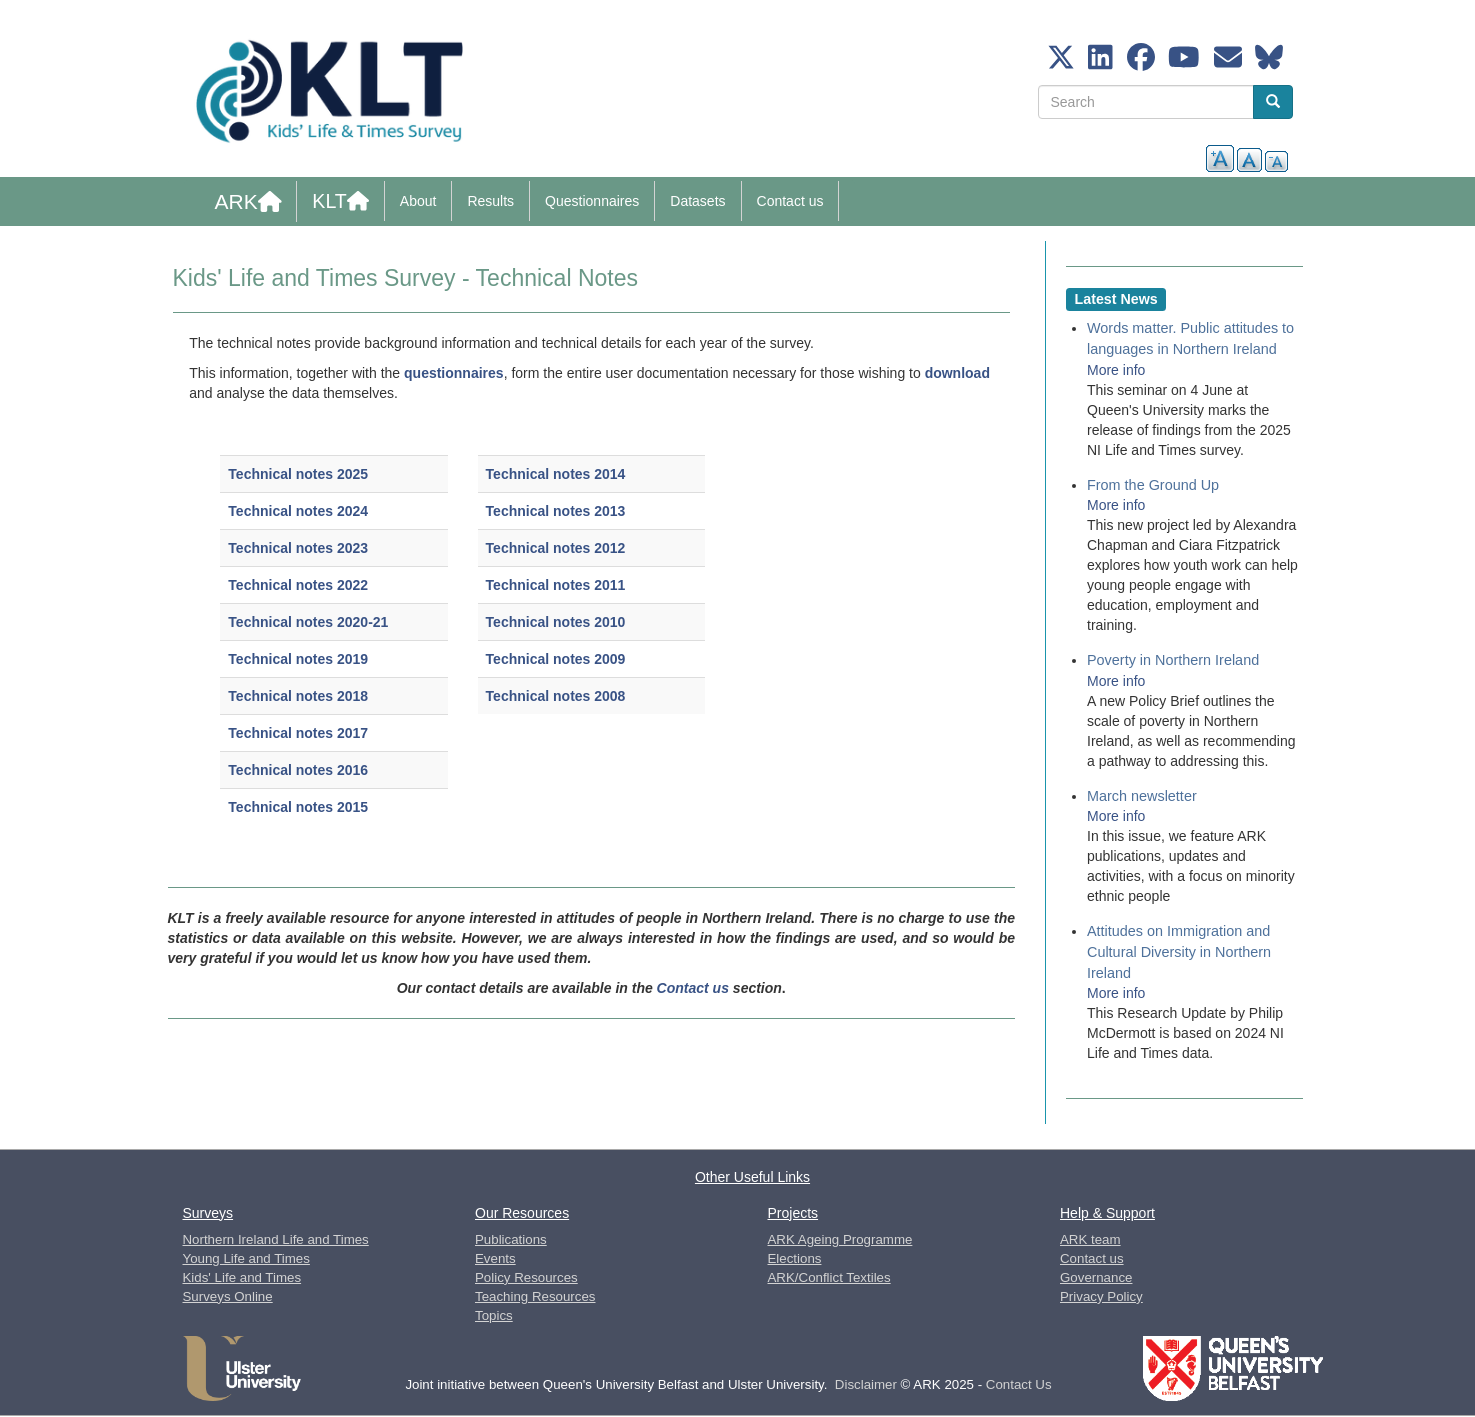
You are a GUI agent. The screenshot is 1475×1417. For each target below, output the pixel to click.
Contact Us (1019, 1384)
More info (1116, 370)
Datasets (697, 201)
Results (490, 201)
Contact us (790, 201)
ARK (248, 201)
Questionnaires (592, 201)
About (418, 201)
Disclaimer (866, 1384)
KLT (340, 201)
